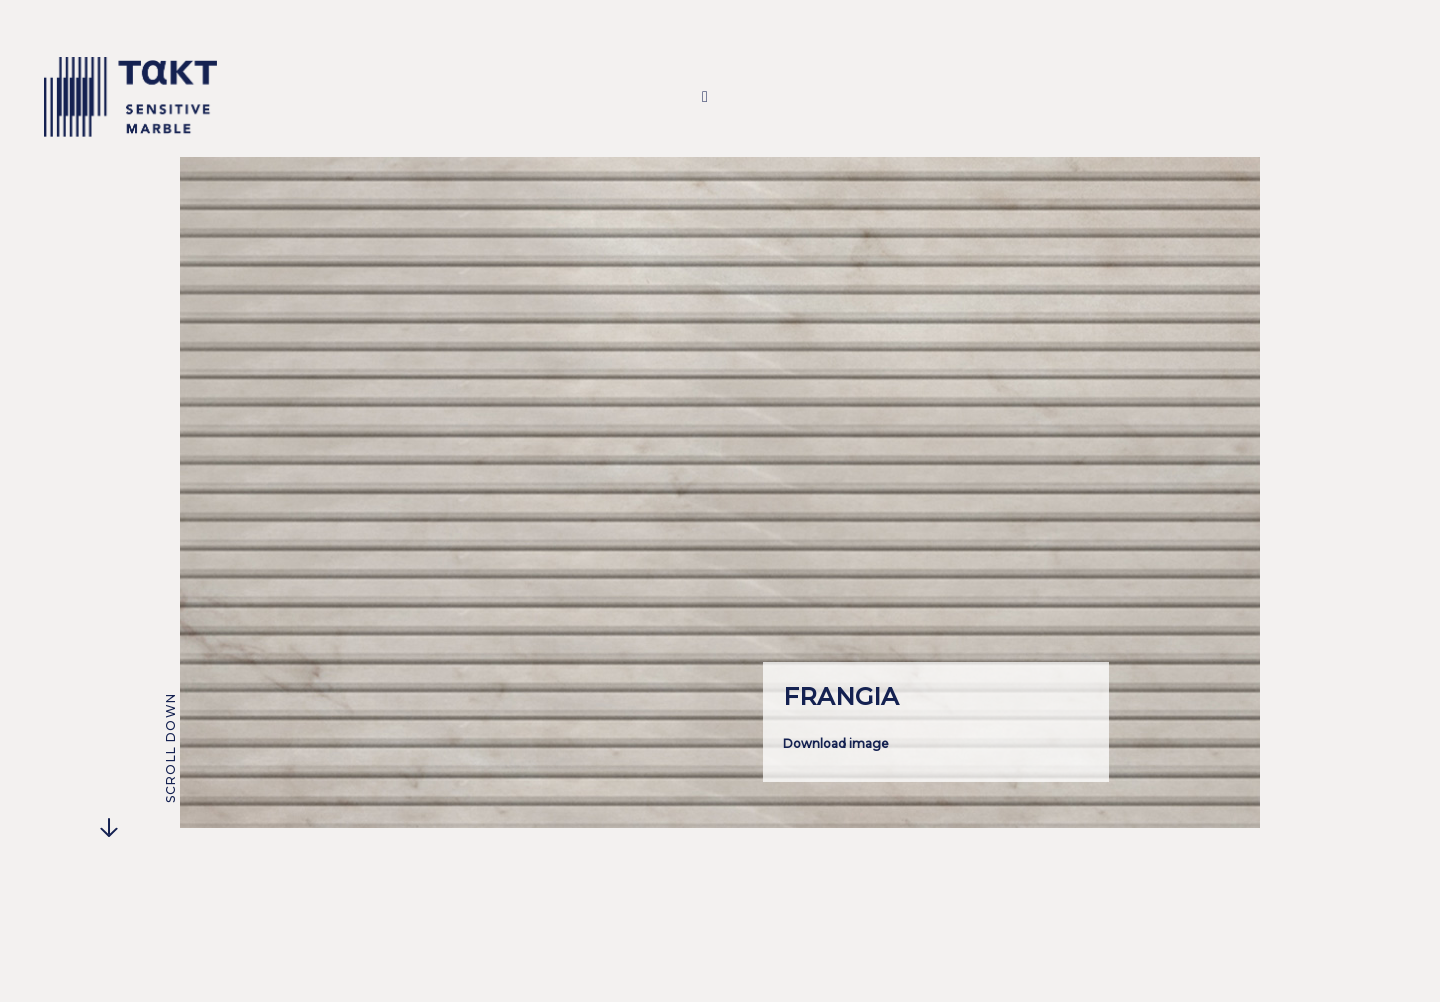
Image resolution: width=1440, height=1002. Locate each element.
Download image (836, 743)
